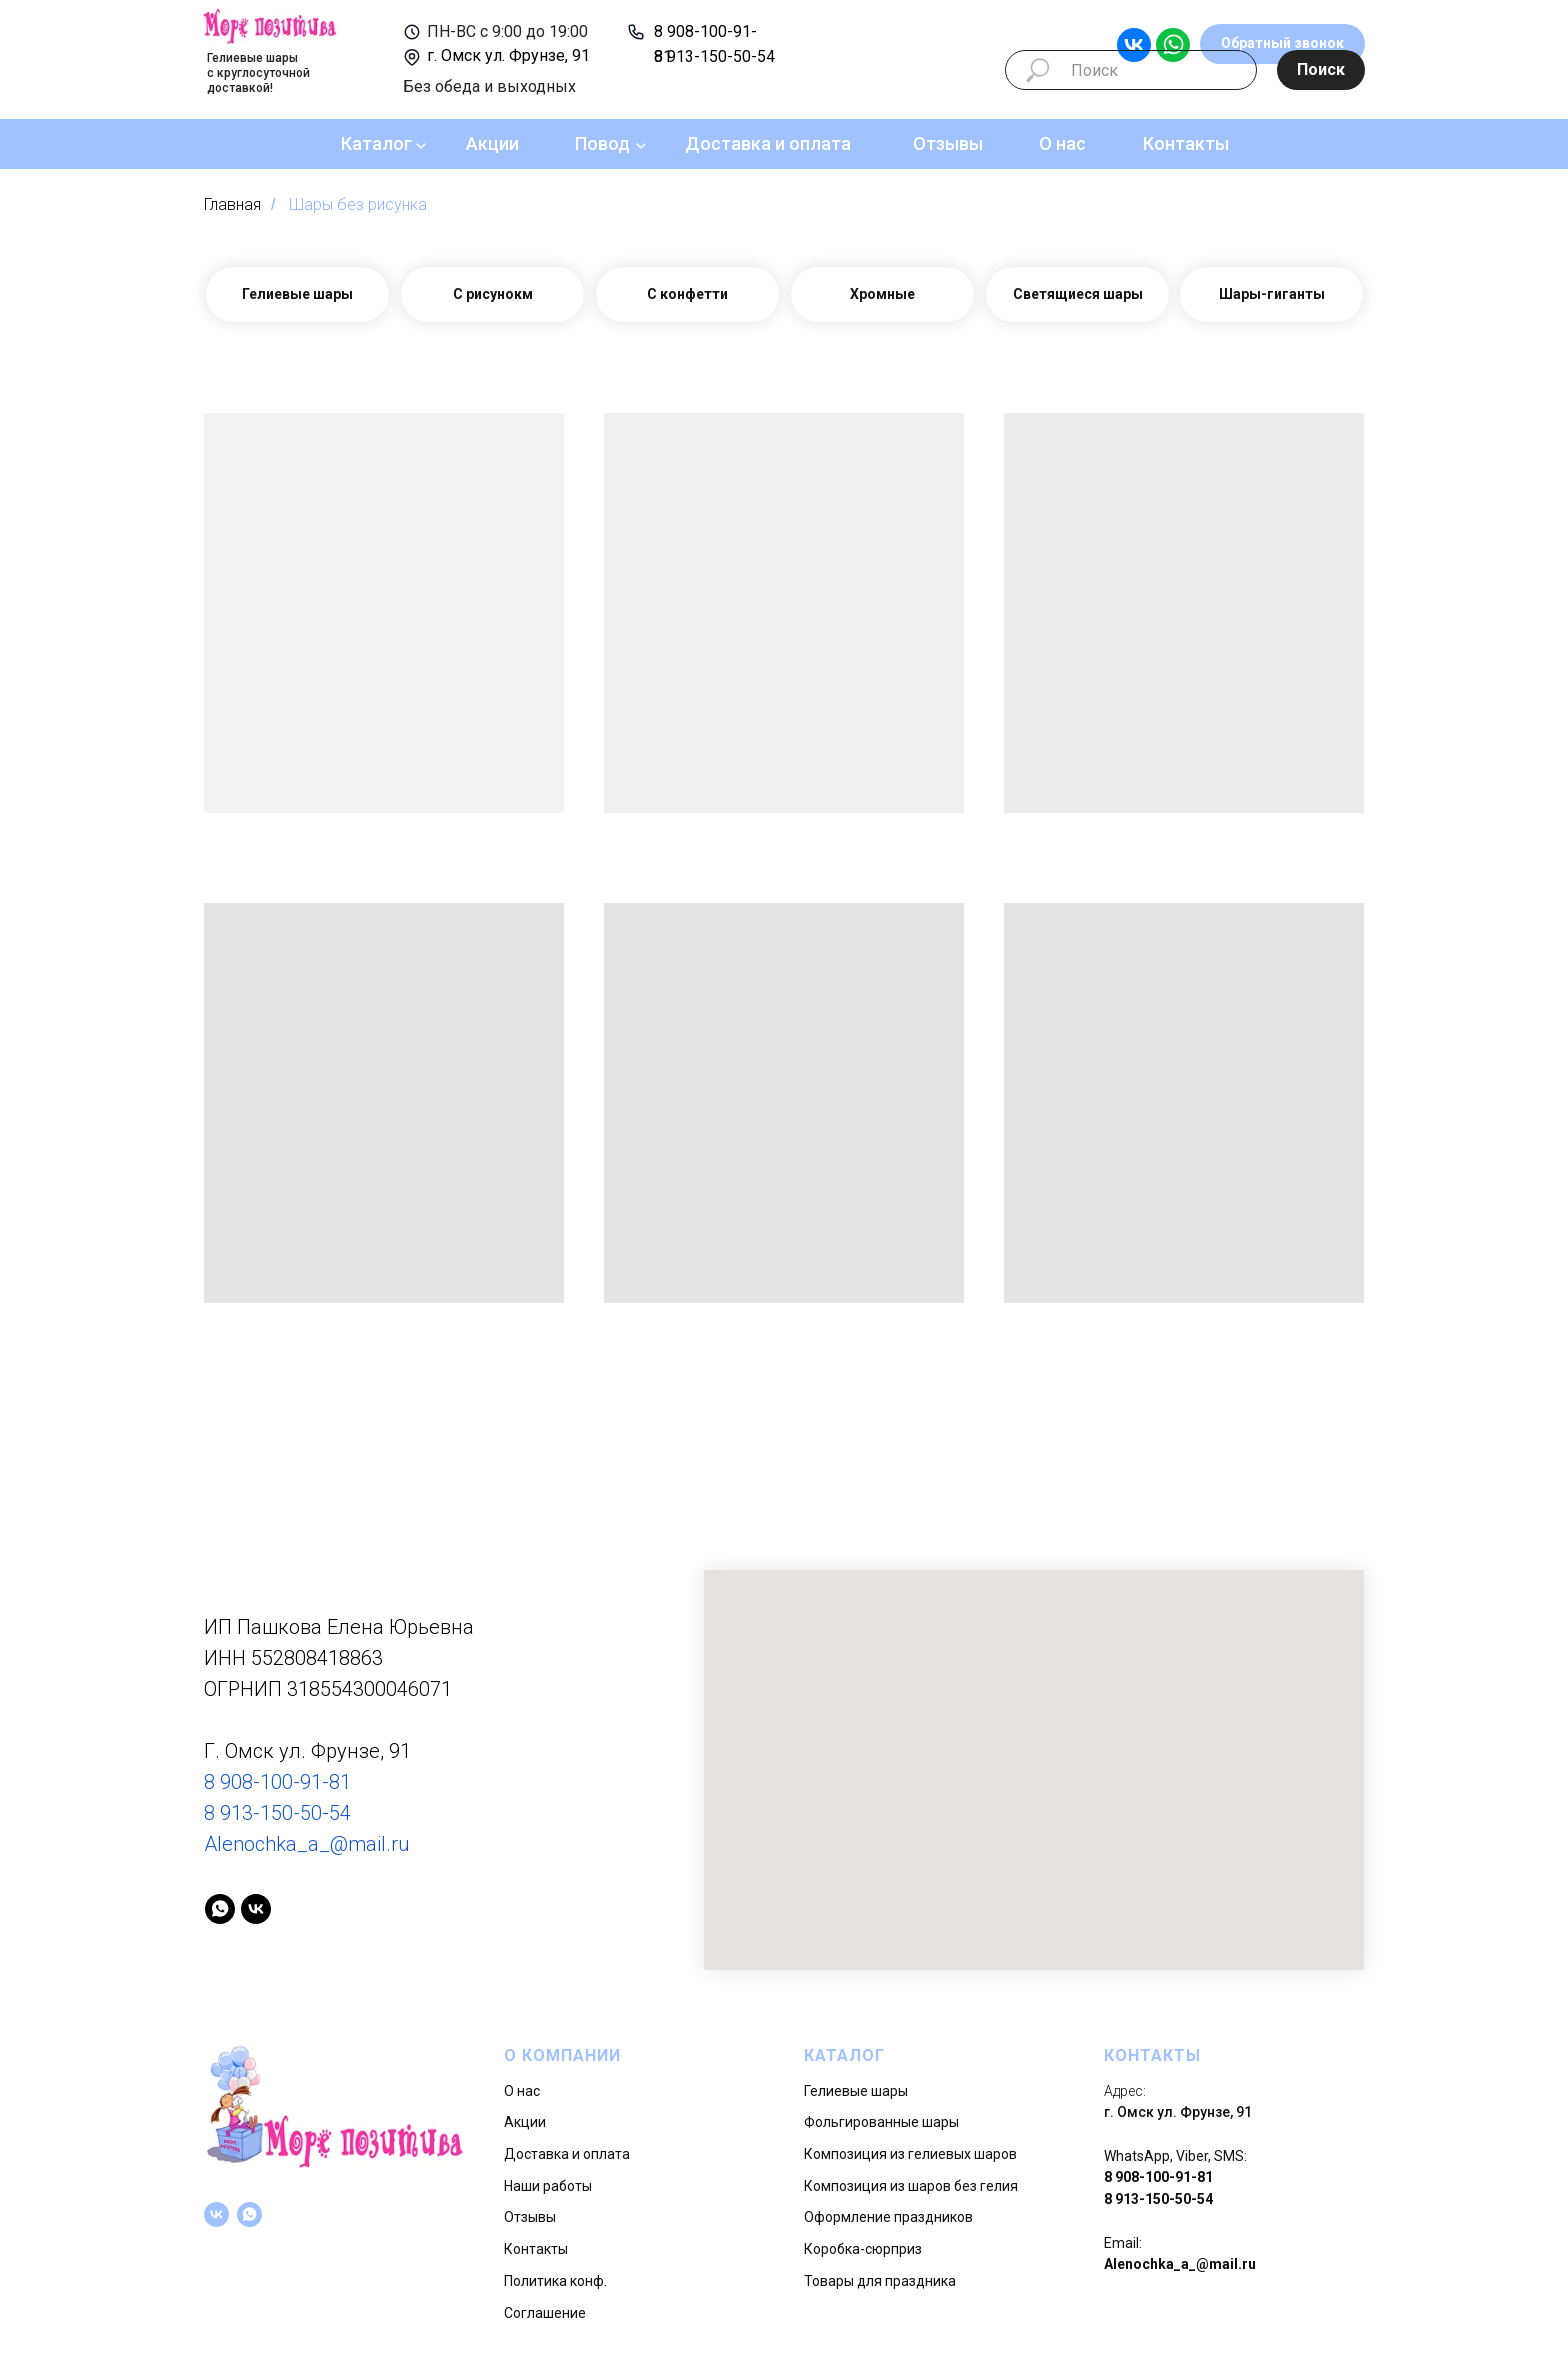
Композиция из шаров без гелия (911, 2186)
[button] (1282, 44)
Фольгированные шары (881, 2122)
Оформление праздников (888, 2217)
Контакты (1186, 143)
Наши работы (548, 2186)
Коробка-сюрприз (863, 2249)
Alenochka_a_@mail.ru (307, 1844)
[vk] (256, 1909)
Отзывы (948, 143)
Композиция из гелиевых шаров (910, 2154)
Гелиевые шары (856, 2091)
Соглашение (545, 2313)
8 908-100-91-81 (277, 1782)
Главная (232, 204)
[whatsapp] (220, 1909)
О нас (1062, 143)
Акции (492, 143)
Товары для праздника (880, 2281)
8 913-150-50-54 (714, 56)
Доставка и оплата (768, 143)
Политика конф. (555, 2281)
